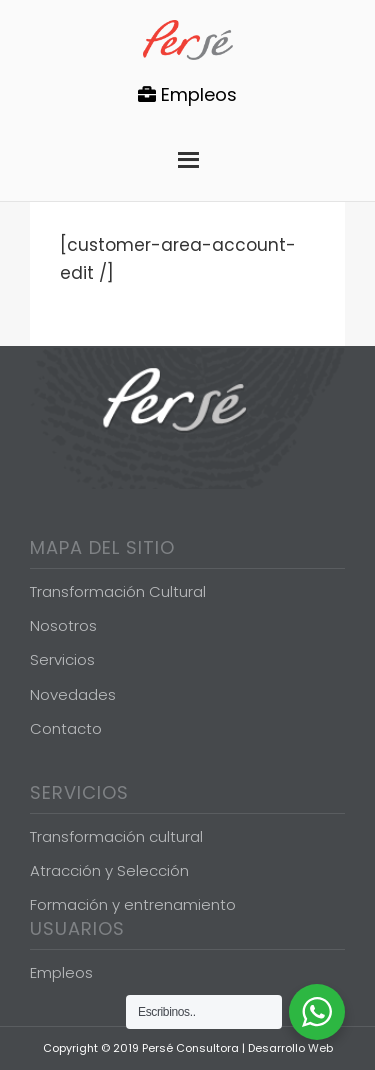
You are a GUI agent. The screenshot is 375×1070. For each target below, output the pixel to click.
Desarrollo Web (290, 1048)
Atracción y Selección (109, 870)
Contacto (66, 728)
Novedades (73, 694)
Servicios (62, 659)
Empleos (187, 94)
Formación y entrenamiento (133, 904)
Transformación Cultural (118, 591)
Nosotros (63, 625)
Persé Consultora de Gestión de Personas (188, 40)
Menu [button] (188, 155)
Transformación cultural (116, 836)
